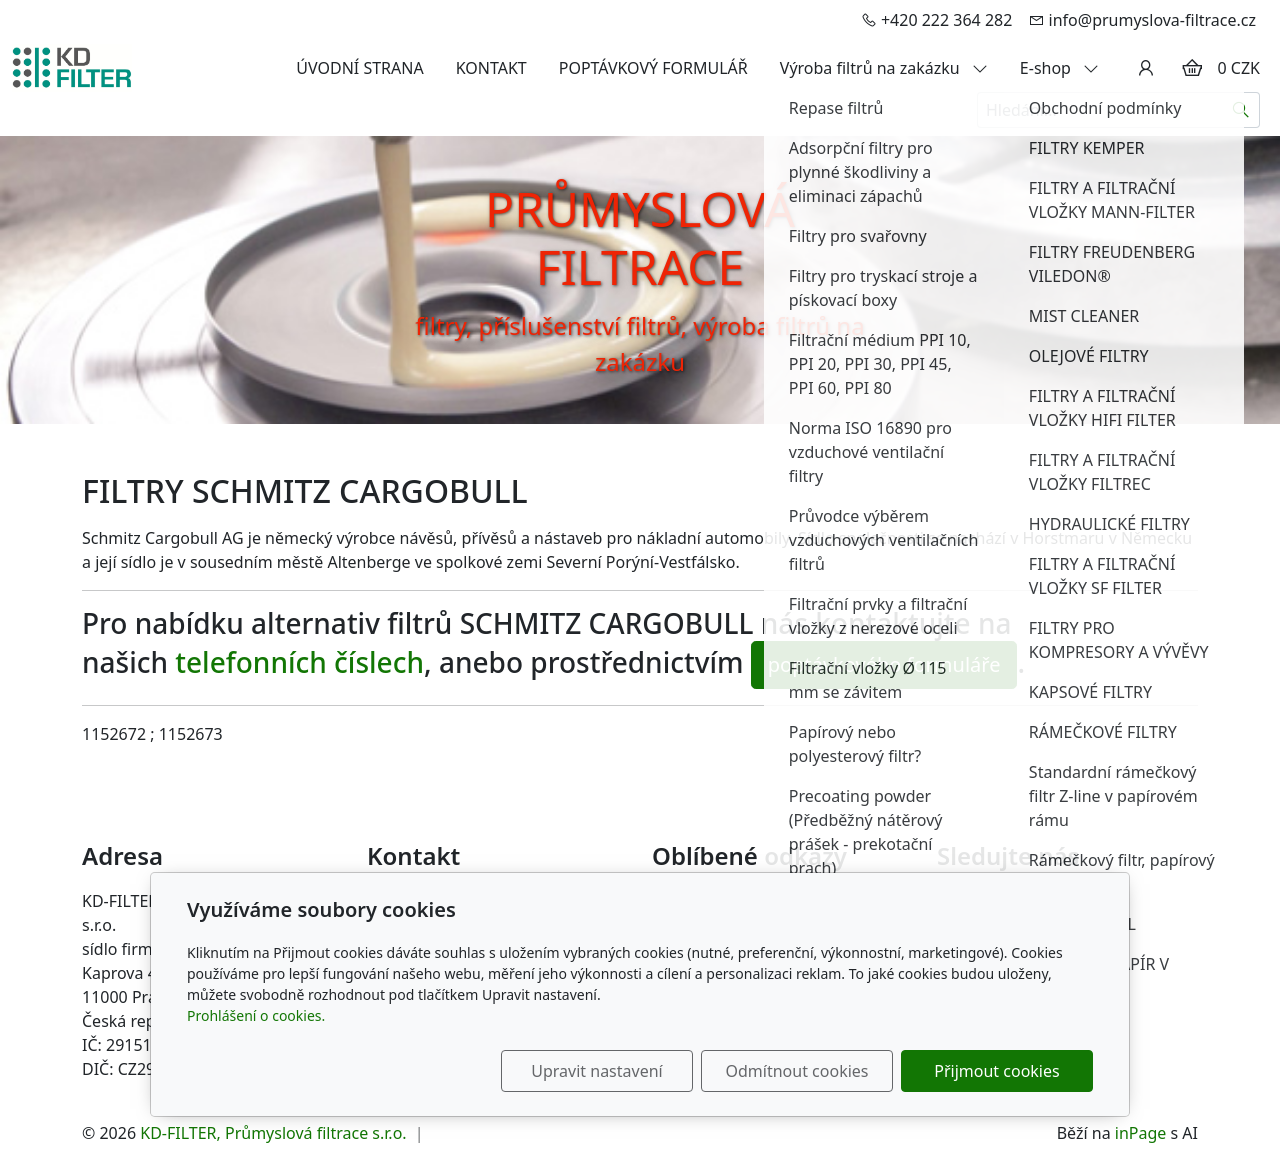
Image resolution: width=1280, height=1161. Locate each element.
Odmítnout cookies (797, 1071)
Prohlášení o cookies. (256, 1015)
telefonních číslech (299, 662)
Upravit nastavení (596, 1071)
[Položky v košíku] (1192, 68)
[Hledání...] (1100, 110)
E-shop (1059, 68)
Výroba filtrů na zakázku (884, 68)
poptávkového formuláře (884, 664)
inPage (1141, 1133)
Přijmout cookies (996, 1071)
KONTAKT (491, 68)
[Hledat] (1241, 110)
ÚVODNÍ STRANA (359, 68)
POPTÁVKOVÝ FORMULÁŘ (653, 68)
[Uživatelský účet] (1146, 68)
